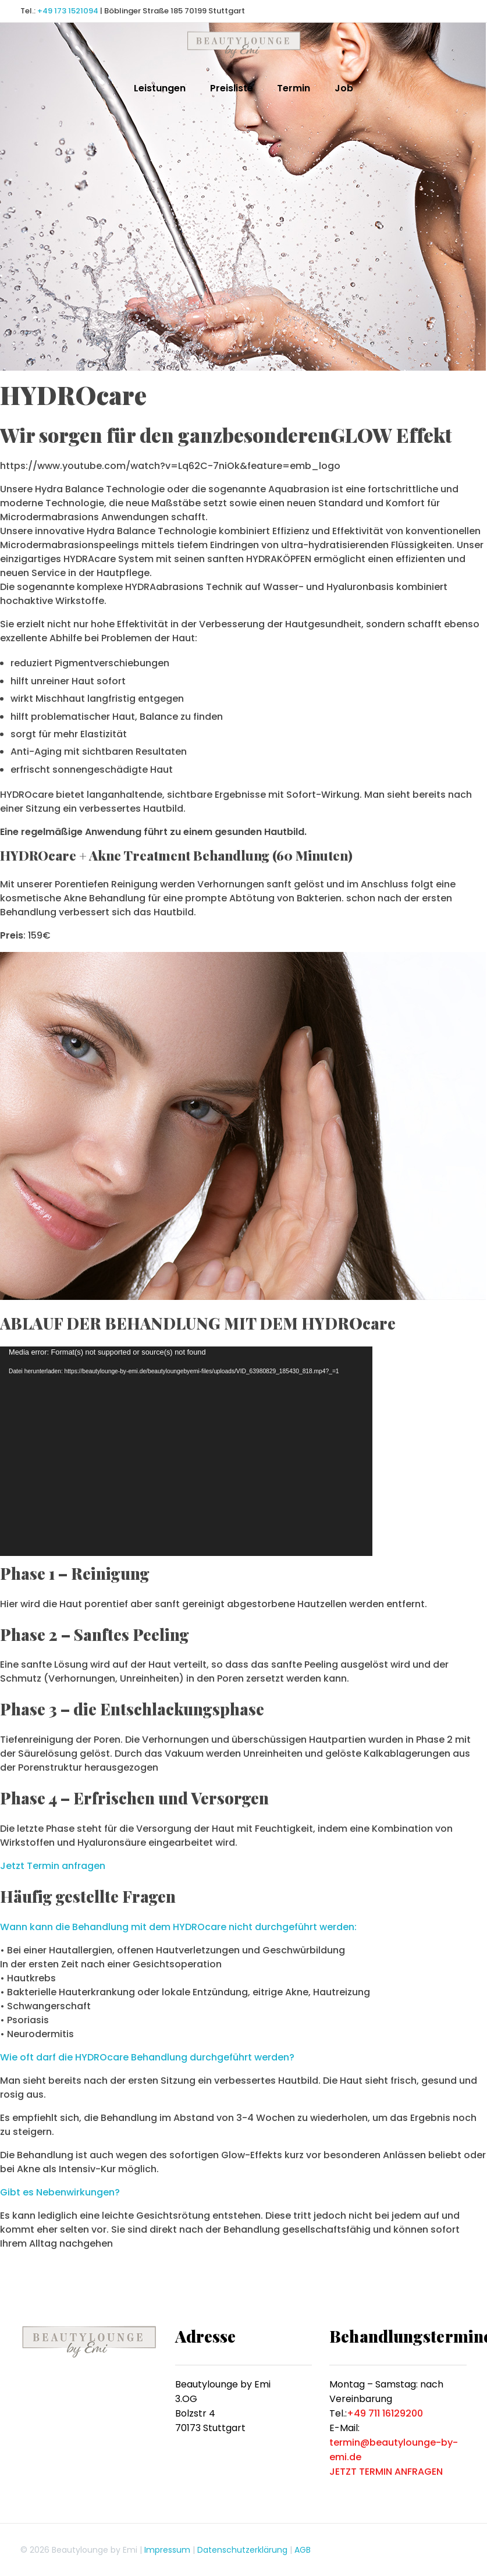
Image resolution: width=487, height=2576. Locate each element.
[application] (186, 1451)
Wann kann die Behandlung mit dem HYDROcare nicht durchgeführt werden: (178, 1927)
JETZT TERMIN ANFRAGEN (386, 2471)
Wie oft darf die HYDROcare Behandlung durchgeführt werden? (147, 2057)
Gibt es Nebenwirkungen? (60, 2192)
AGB (302, 2550)
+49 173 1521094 (67, 10)
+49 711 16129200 (385, 2413)
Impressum (167, 2550)
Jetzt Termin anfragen (52, 1866)
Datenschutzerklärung (242, 2550)
